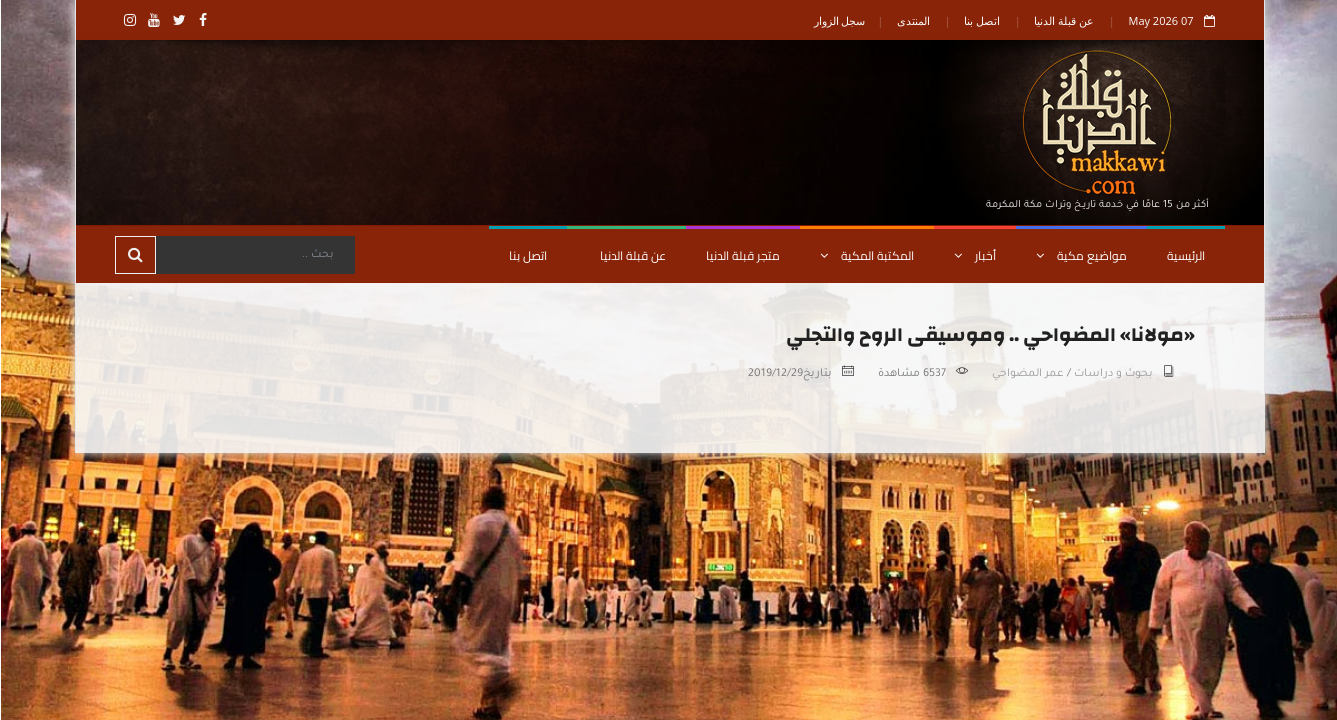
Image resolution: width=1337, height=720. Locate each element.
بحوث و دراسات (1112, 374)
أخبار (974, 255)
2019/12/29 (774, 374)
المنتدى (912, 20)
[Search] (254, 255)
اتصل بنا (981, 20)
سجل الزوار (839, 20)
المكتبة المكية (866, 255)
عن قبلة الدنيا (1063, 20)
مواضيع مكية (1080, 255)
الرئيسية (1185, 255)
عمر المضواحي (1027, 374)
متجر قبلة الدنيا (742, 255)
